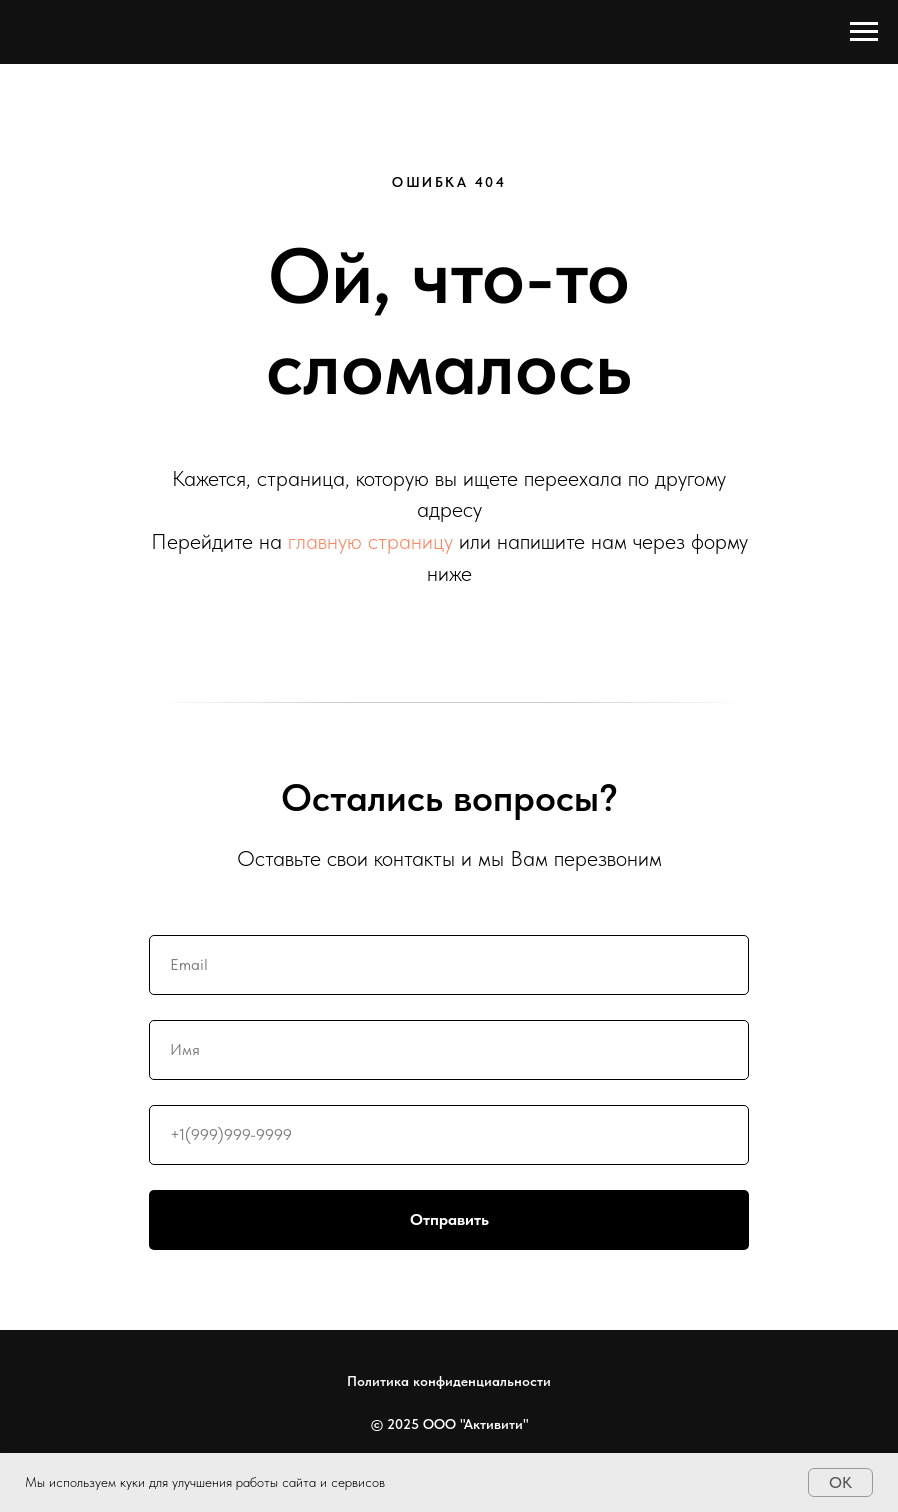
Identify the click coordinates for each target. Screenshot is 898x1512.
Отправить (580, 1220)
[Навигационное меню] (864, 32)
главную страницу (370, 541)
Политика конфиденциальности (449, 1381)
